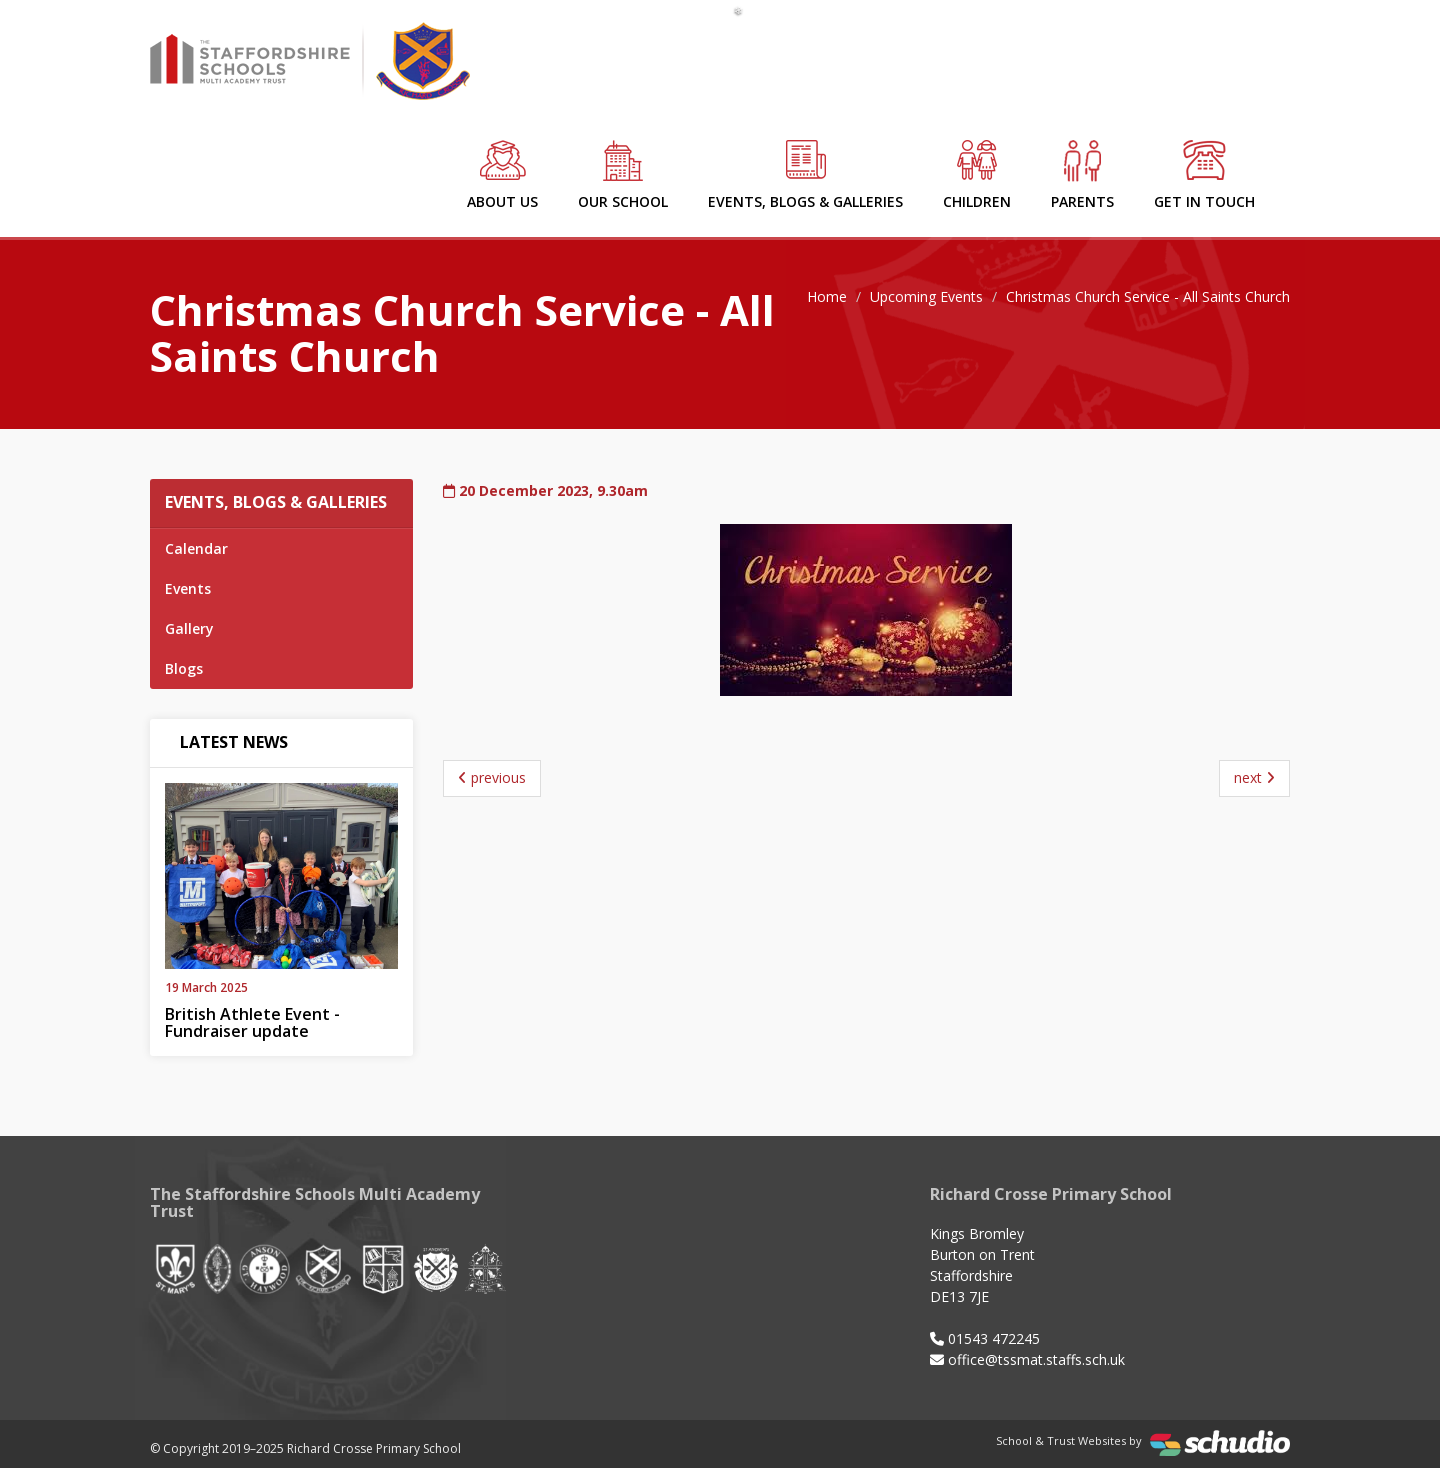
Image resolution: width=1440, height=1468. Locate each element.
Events (188, 588)
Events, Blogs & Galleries (805, 175)
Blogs (184, 668)
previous (492, 777)
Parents (1082, 175)
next (1254, 777)
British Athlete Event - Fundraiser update (252, 1023)
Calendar (196, 548)
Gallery (189, 628)
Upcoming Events (926, 296)
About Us (502, 175)
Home (827, 296)
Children (977, 175)
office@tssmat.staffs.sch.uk (1036, 1359)
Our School (623, 175)
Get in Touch (1204, 175)
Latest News (234, 742)
